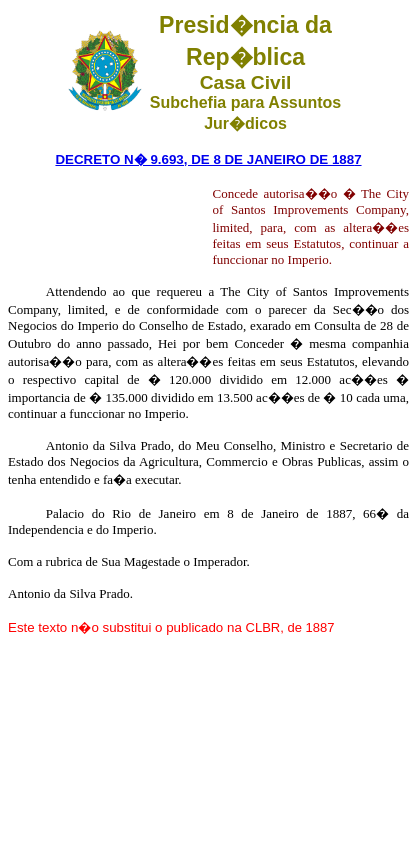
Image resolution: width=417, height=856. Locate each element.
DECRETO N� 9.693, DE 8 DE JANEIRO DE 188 (204, 159)
